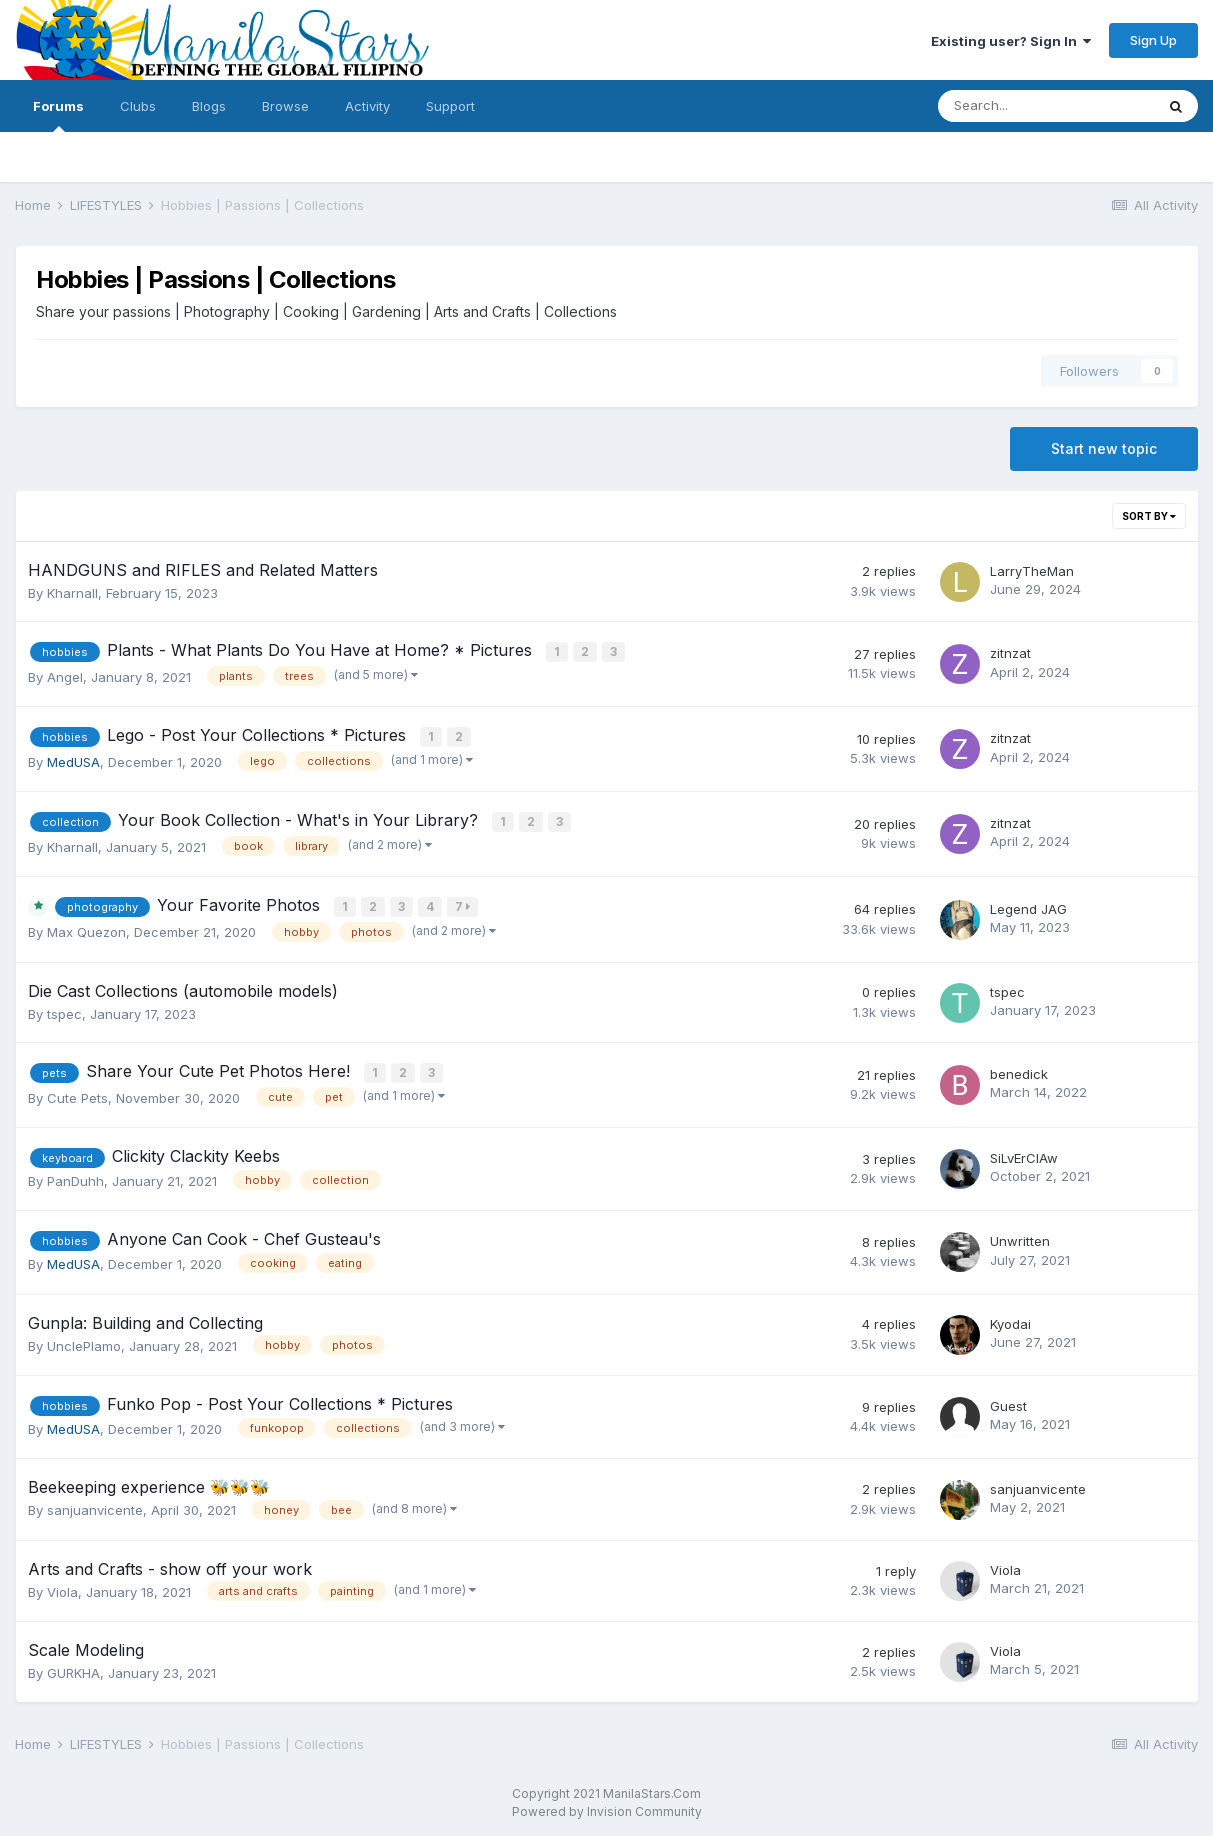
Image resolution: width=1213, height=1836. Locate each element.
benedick (1019, 1069)
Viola (62, 1586)
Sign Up (1153, 40)
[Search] (1046, 106)
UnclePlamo (84, 1340)
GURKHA (73, 1668)
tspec (64, 1010)
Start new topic (1104, 448)
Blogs (209, 106)
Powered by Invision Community (607, 1806)
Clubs (138, 106)
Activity (367, 106)
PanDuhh (75, 1175)
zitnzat (1010, 653)
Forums (58, 115)
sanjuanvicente (95, 1505)
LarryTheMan (1032, 571)
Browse (285, 106)
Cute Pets (77, 1092)
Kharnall (72, 593)
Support (450, 106)
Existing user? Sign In (1011, 41)
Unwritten (1020, 1236)
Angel (65, 675)
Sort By (1149, 516)
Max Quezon (86, 928)
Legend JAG (1028, 904)
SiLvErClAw (1024, 1153)
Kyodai (1010, 1318)
